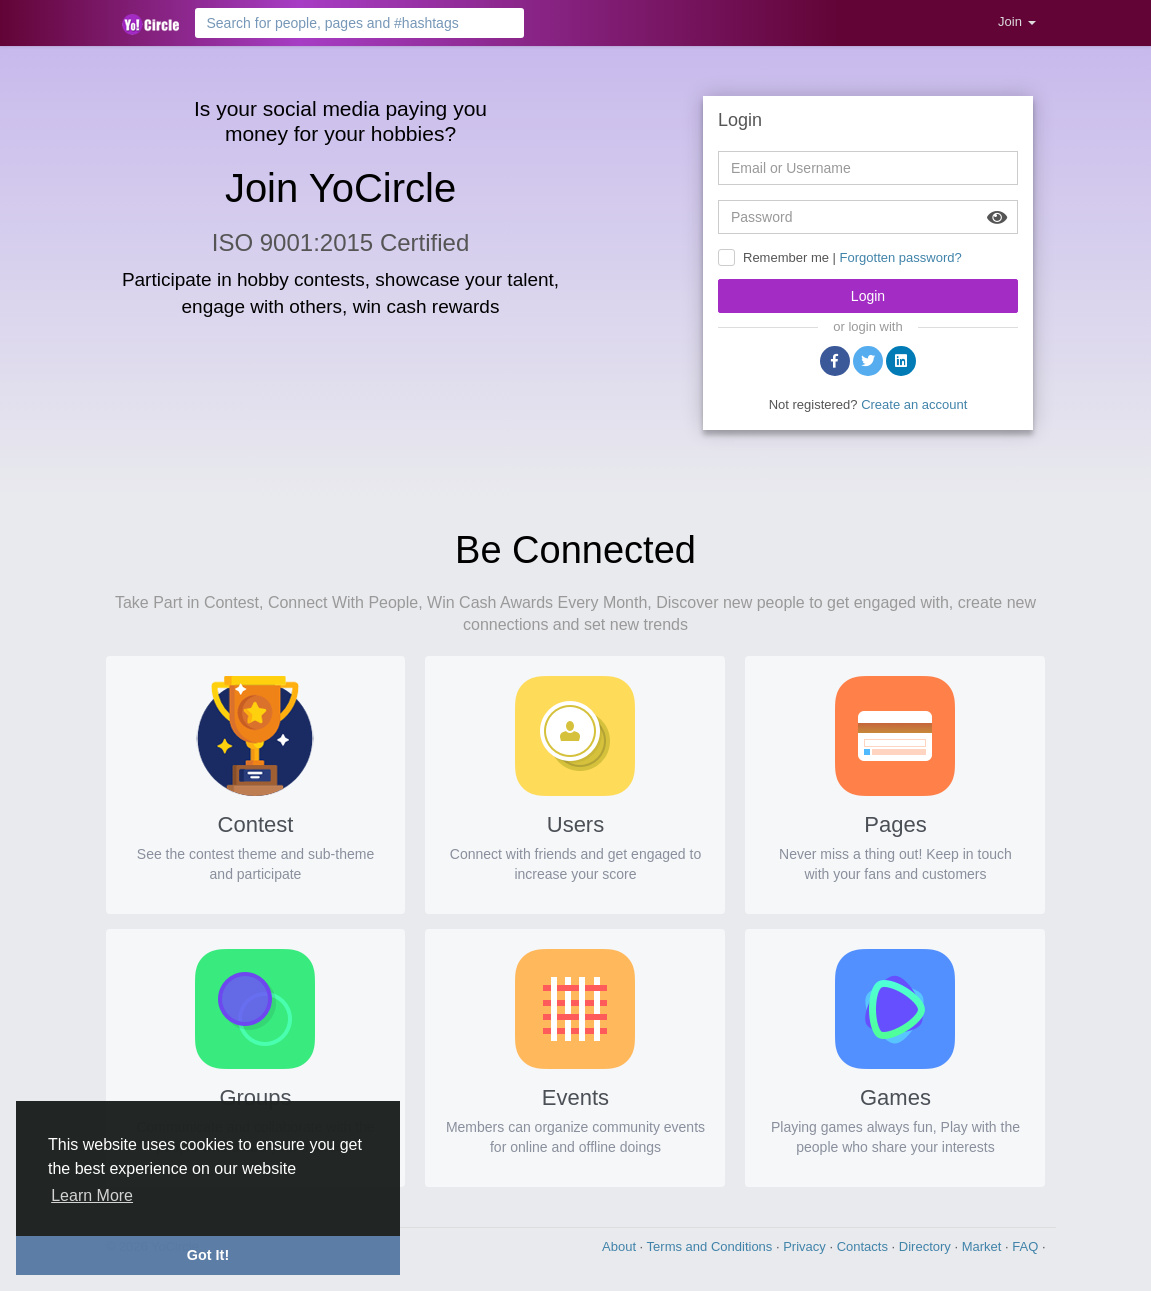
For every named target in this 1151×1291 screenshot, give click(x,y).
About (621, 1246)
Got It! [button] (208, 1255)
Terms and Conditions (711, 1246)
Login (868, 296)
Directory (927, 1246)
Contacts (864, 1246)
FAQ (1027, 1246)
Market (983, 1246)
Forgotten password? (901, 257)
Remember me (786, 257)
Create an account (914, 404)
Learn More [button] (92, 1195)
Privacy (806, 1246)
